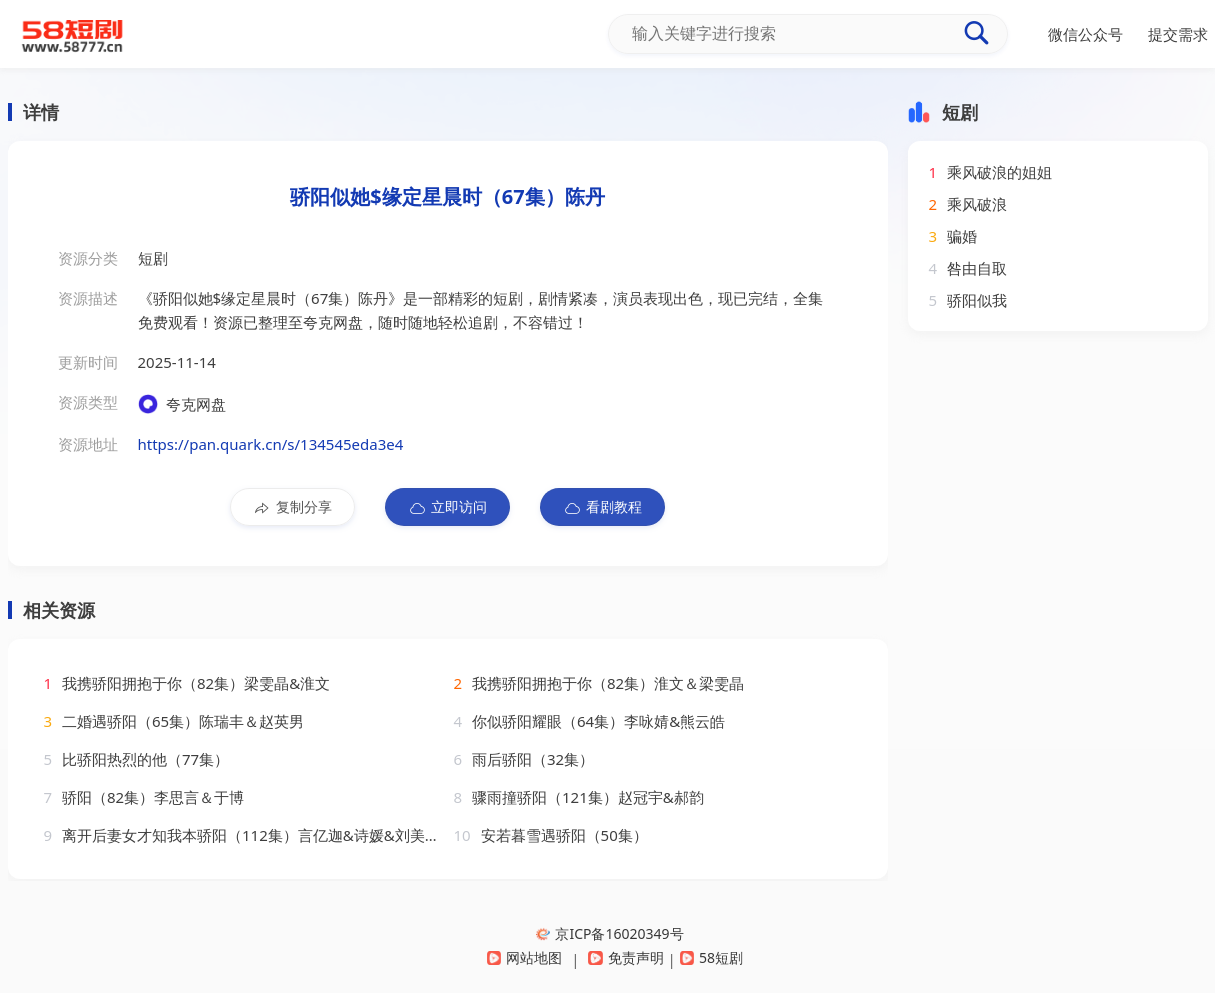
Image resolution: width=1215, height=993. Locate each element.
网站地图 (524, 957)
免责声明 (625, 957)
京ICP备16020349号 (609, 933)
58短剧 (711, 957)
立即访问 (447, 507)
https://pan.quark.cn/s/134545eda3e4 (271, 444)
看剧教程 (602, 507)
